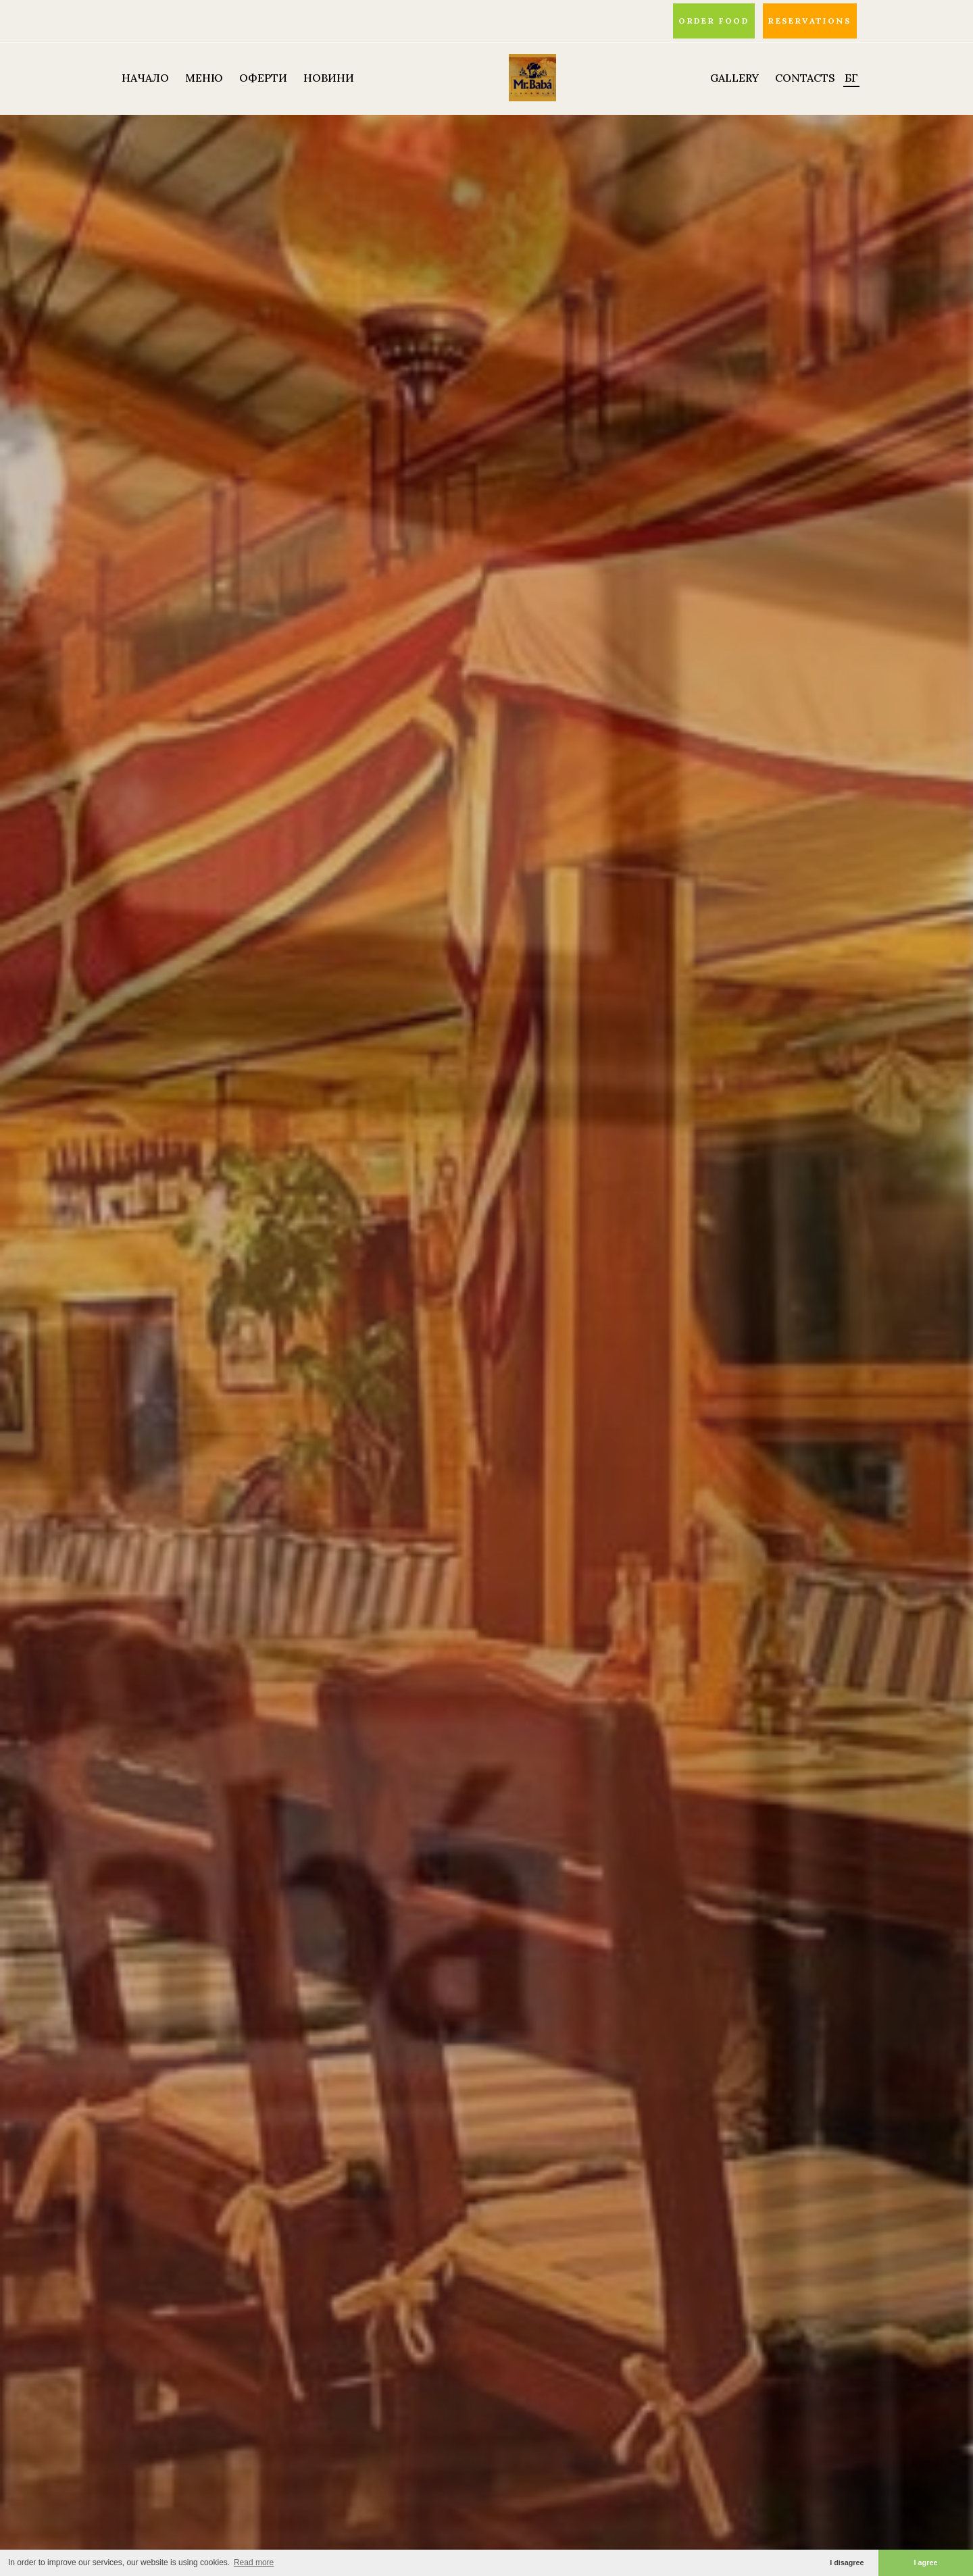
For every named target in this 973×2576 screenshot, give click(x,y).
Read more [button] (254, 2562)
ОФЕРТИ (263, 77)
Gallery (734, 77)
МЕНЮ (204, 77)
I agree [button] (926, 2562)
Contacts (805, 77)
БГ (851, 77)
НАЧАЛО (145, 77)
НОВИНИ (328, 77)
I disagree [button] (847, 2562)
